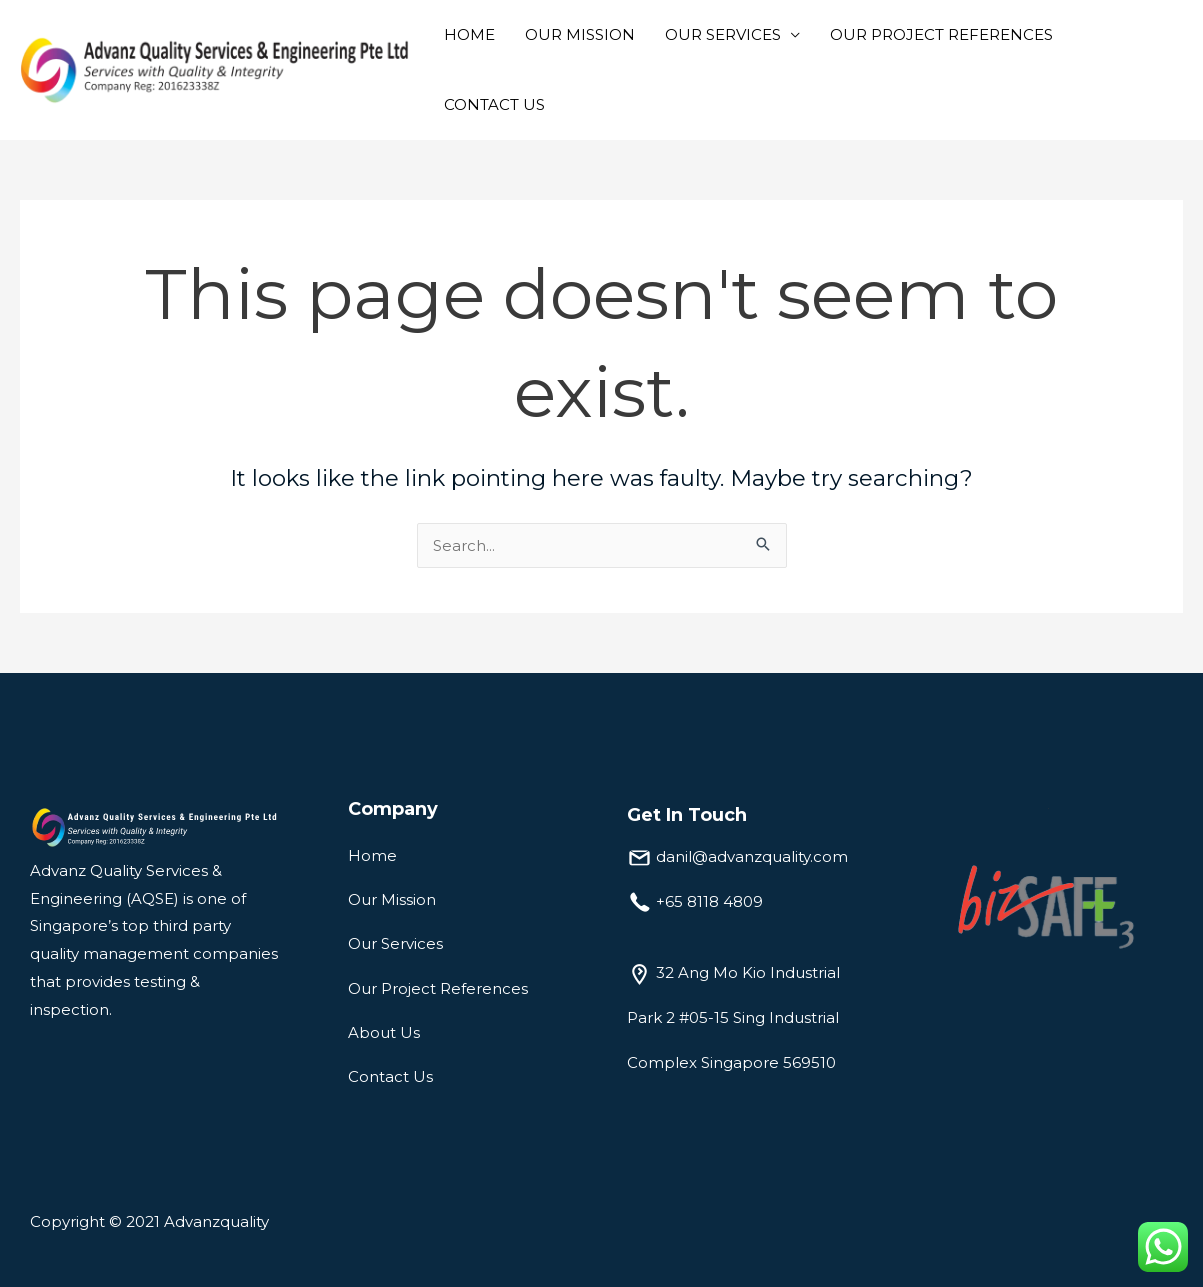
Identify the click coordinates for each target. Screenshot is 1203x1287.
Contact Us (390, 1076)
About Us (384, 1032)
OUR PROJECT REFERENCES (941, 34)
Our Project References (438, 988)
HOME (469, 34)
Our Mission (392, 899)
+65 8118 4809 (709, 901)
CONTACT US (494, 104)
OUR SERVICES (723, 34)
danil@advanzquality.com (752, 856)
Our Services (395, 943)
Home (372, 855)
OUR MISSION (580, 34)
